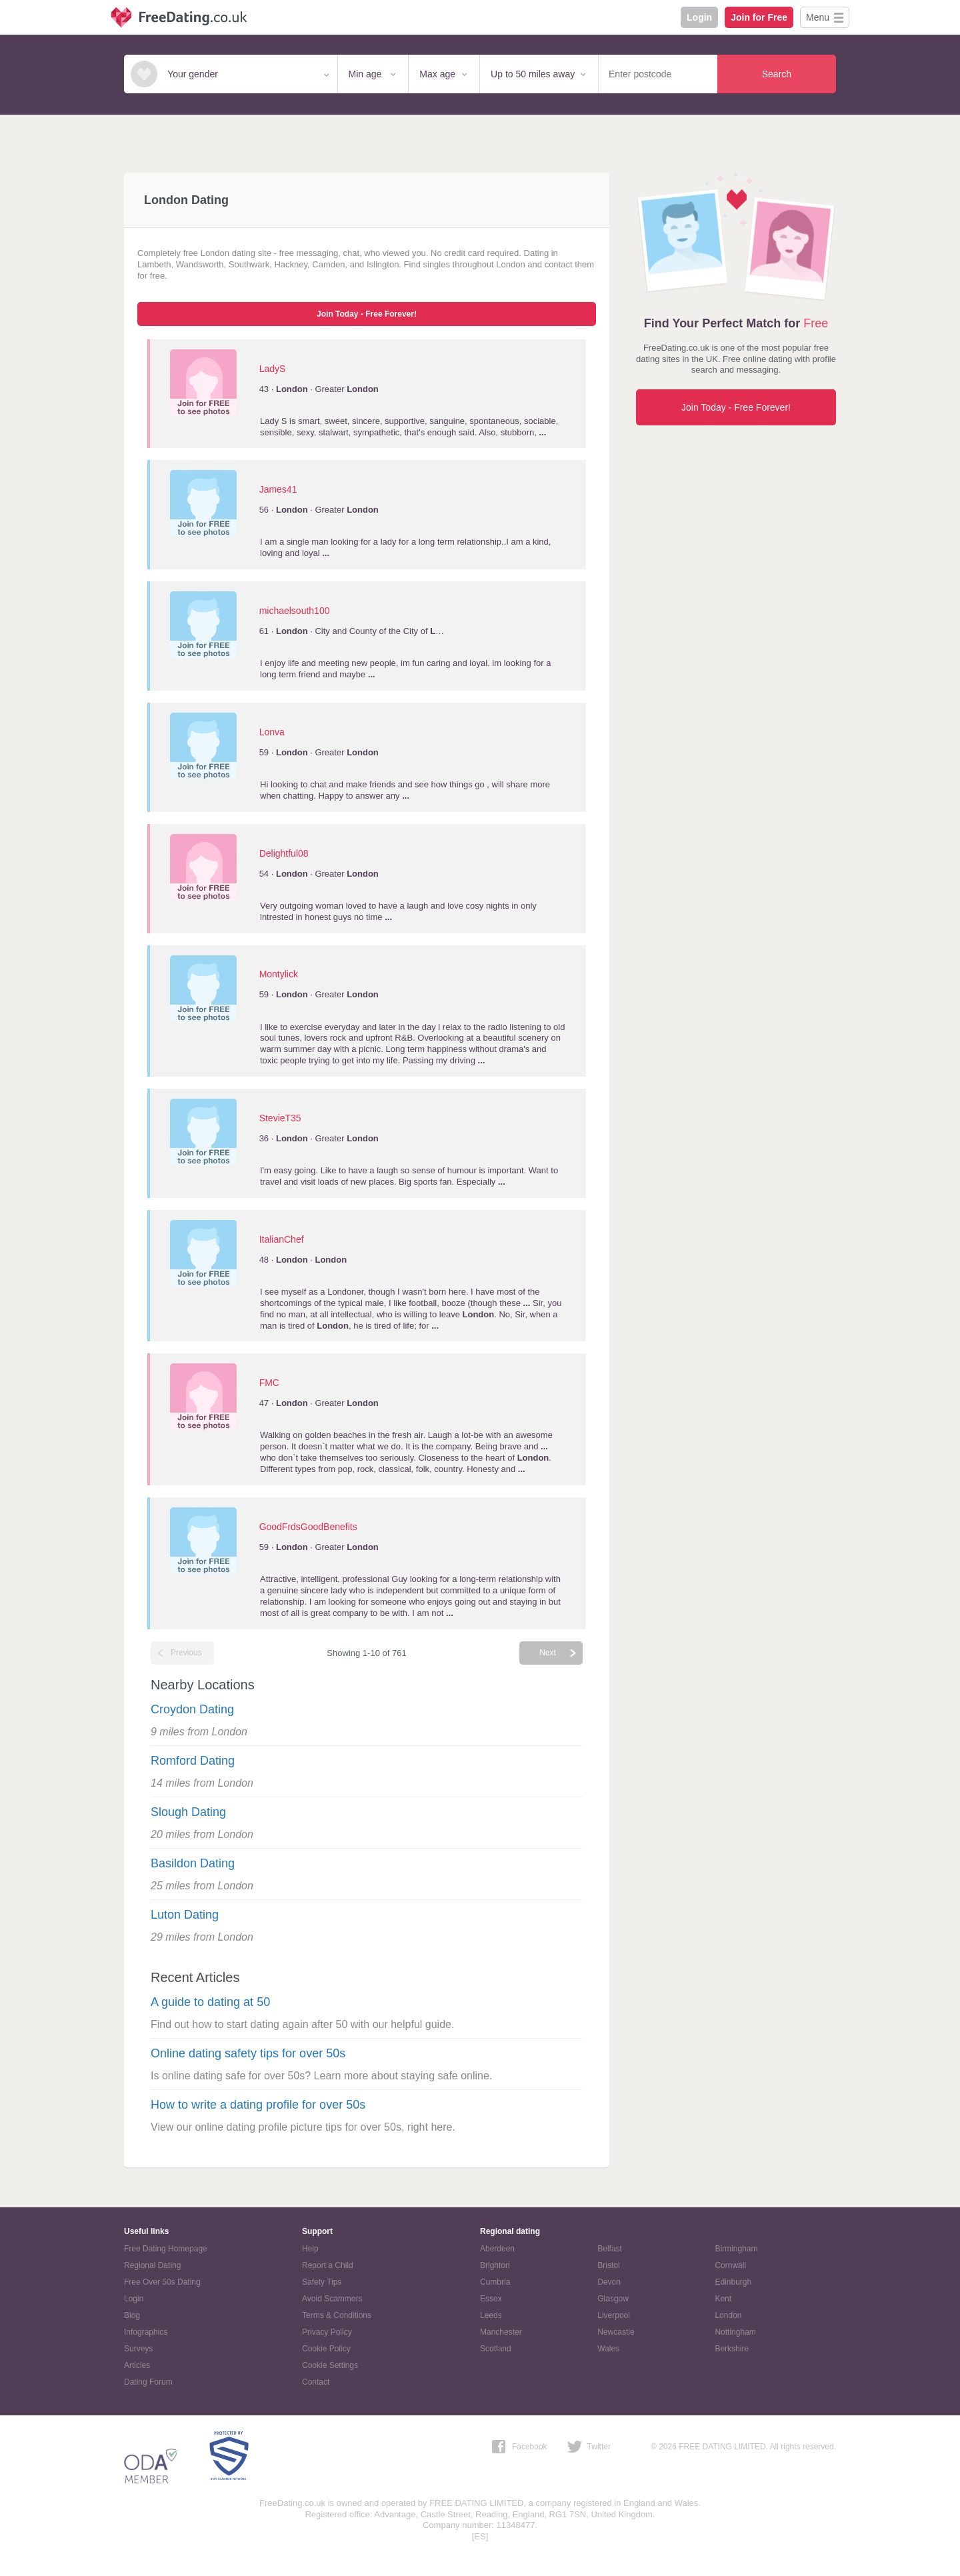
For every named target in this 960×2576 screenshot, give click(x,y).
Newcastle (615, 2332)
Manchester (501, 2332)
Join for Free (759, 17)
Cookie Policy (326, 2348)
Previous (186, 1652)
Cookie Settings (330, 2365)
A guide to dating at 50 (210, 2002)
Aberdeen (497, 2248)
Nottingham (735, 2332)
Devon (609, 2282)
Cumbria (495, 2282)
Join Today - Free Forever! (367, 314)
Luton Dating (185, 1914)
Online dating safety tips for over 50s (248, 2053)
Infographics (145, 2332)
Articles (137, 2365)
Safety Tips (321, 2282)
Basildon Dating (193, 1863)
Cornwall (730, 2265)
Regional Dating (152, 2265)
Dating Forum (148, 2382)
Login (699, 17)
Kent (723, 2298)
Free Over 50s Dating (162, 2282)
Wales (608, 2348)
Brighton (495, 2265)
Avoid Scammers (332, 2298)
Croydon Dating (192, 1709)
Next (547, 1652)
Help (310, 2248)
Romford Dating (193, 1760)
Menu (817, 17)
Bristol (608, 2265)
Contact (315, 2382)
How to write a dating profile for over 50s (258, 2104)
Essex (491, 2298)
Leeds (491, 2315)
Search (776, 74)
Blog (132, 2315)
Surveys (138, 2348)
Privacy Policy (327, 2332)
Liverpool (613, 2315)
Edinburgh (733, 2282)
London (728, 2315)
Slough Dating (188, 1812)
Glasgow (613, 2298)
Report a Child (327, 2265)
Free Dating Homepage (165, 2248)
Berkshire (732, 2348)
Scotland (495, 2348)
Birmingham (736, 2248)
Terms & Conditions (336, 2315)
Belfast (609, 2248)
